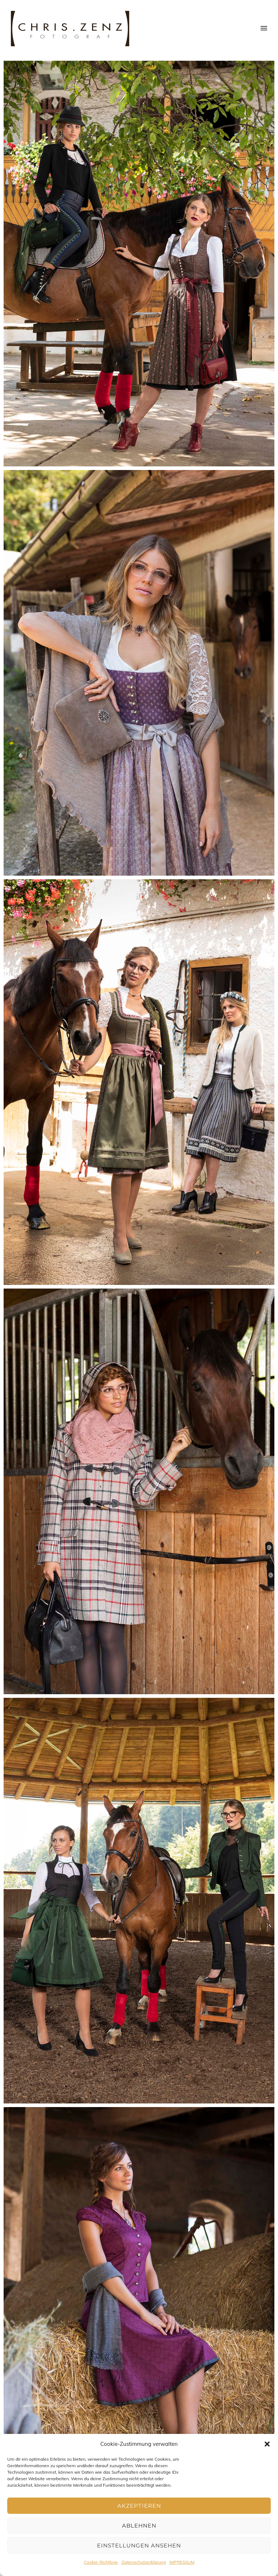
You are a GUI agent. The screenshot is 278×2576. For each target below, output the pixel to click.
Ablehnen (139, 2525)
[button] (267, 2444)
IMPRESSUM (181, 2562)
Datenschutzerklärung (144, 2562)
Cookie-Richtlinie (101, 2562)
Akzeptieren (139, 2505)
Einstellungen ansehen (139, 2545)
